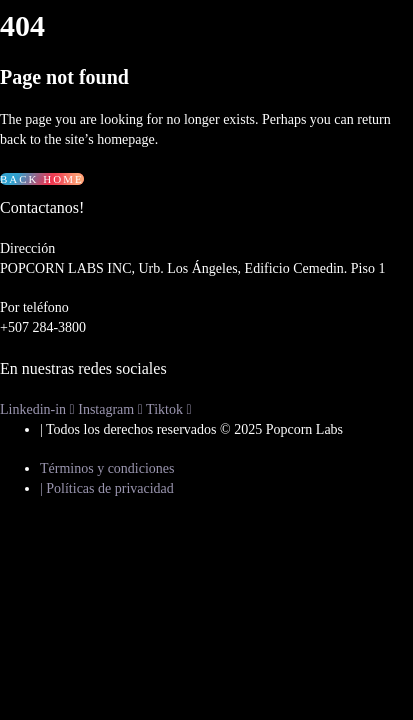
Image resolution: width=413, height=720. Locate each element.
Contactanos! (42, 207)
